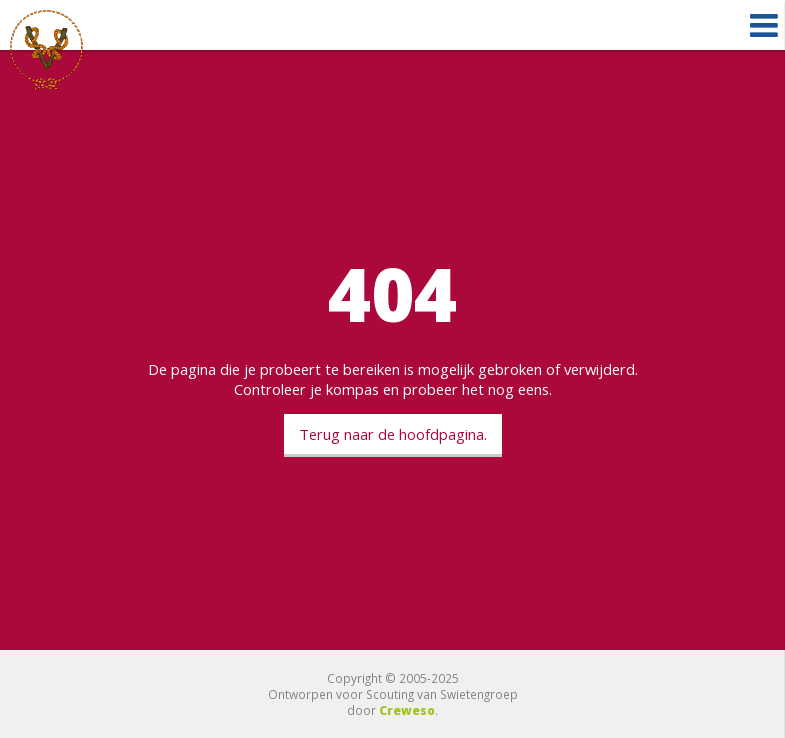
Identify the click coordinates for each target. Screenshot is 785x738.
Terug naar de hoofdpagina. (393, 434)
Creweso (407, 710)
